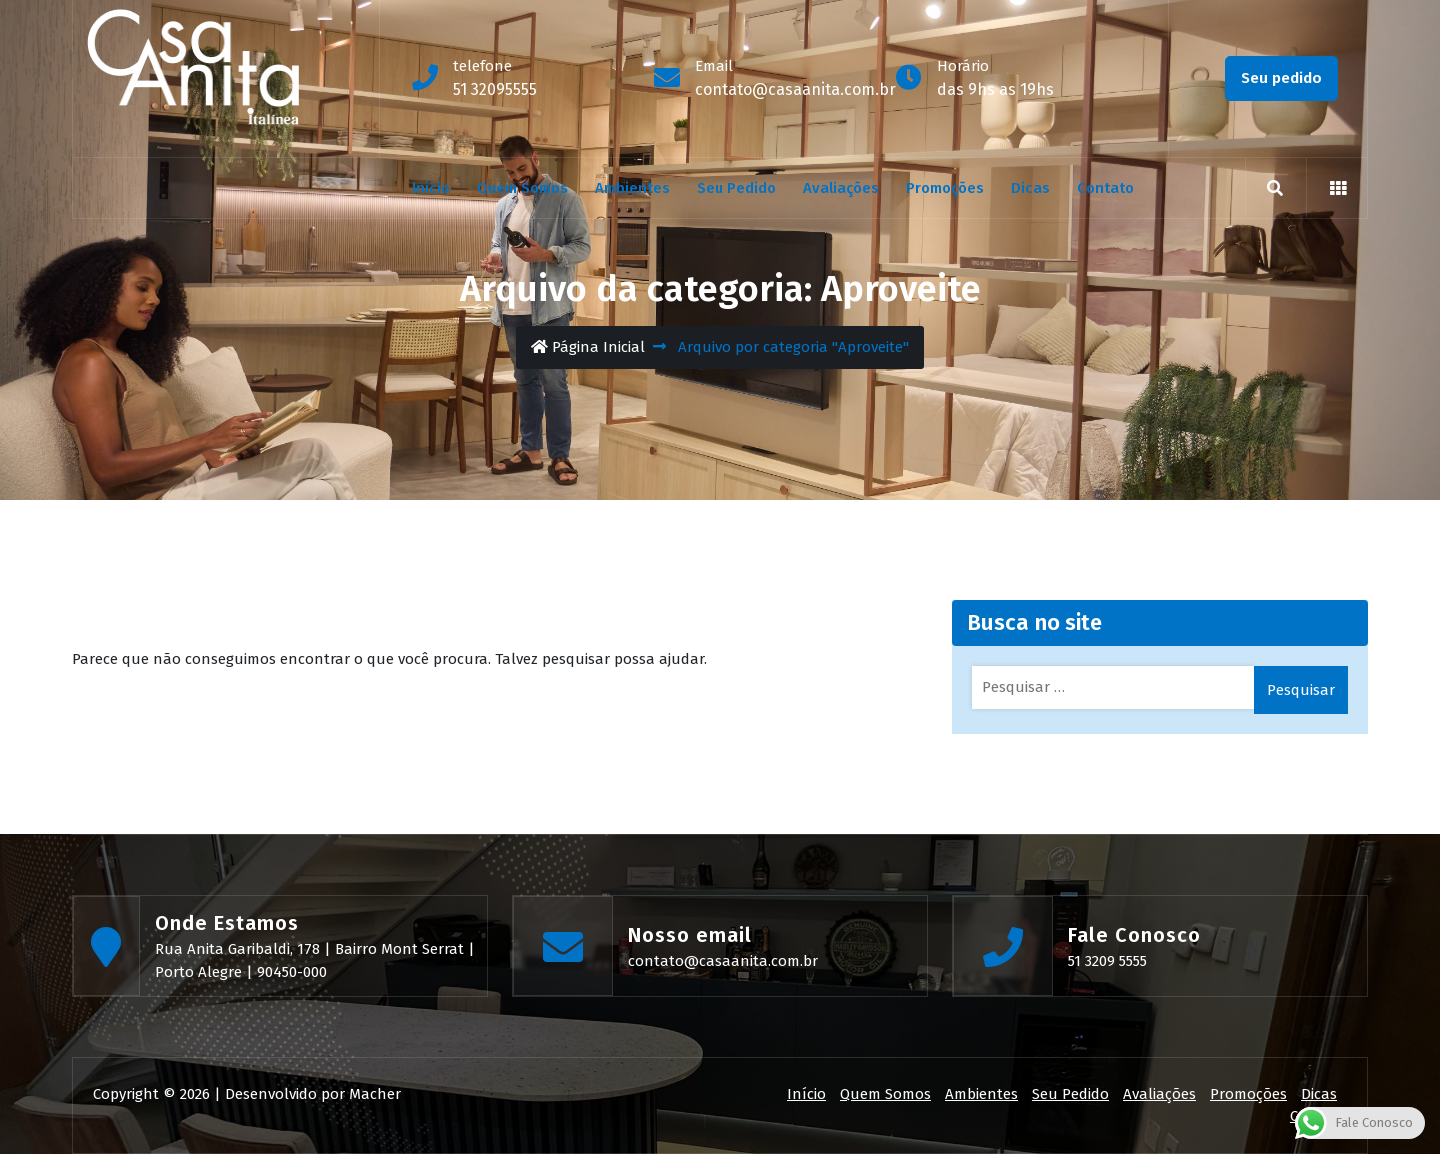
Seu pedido (1281, 78)
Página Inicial (588, 347)
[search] (1275, 188)
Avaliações (841, 188)
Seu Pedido (736, 188)
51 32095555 (495, 89)
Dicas (1030, 188)
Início (431, 188)
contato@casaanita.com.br (795, 89)
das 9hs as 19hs (995, 89)
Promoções (945, 188)
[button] (1338, 188)
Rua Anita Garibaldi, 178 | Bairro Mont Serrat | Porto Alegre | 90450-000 (315, 960)
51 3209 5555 (1107, 961)
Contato (1105, 188)
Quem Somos (522, 188)
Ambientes (632, 188)
